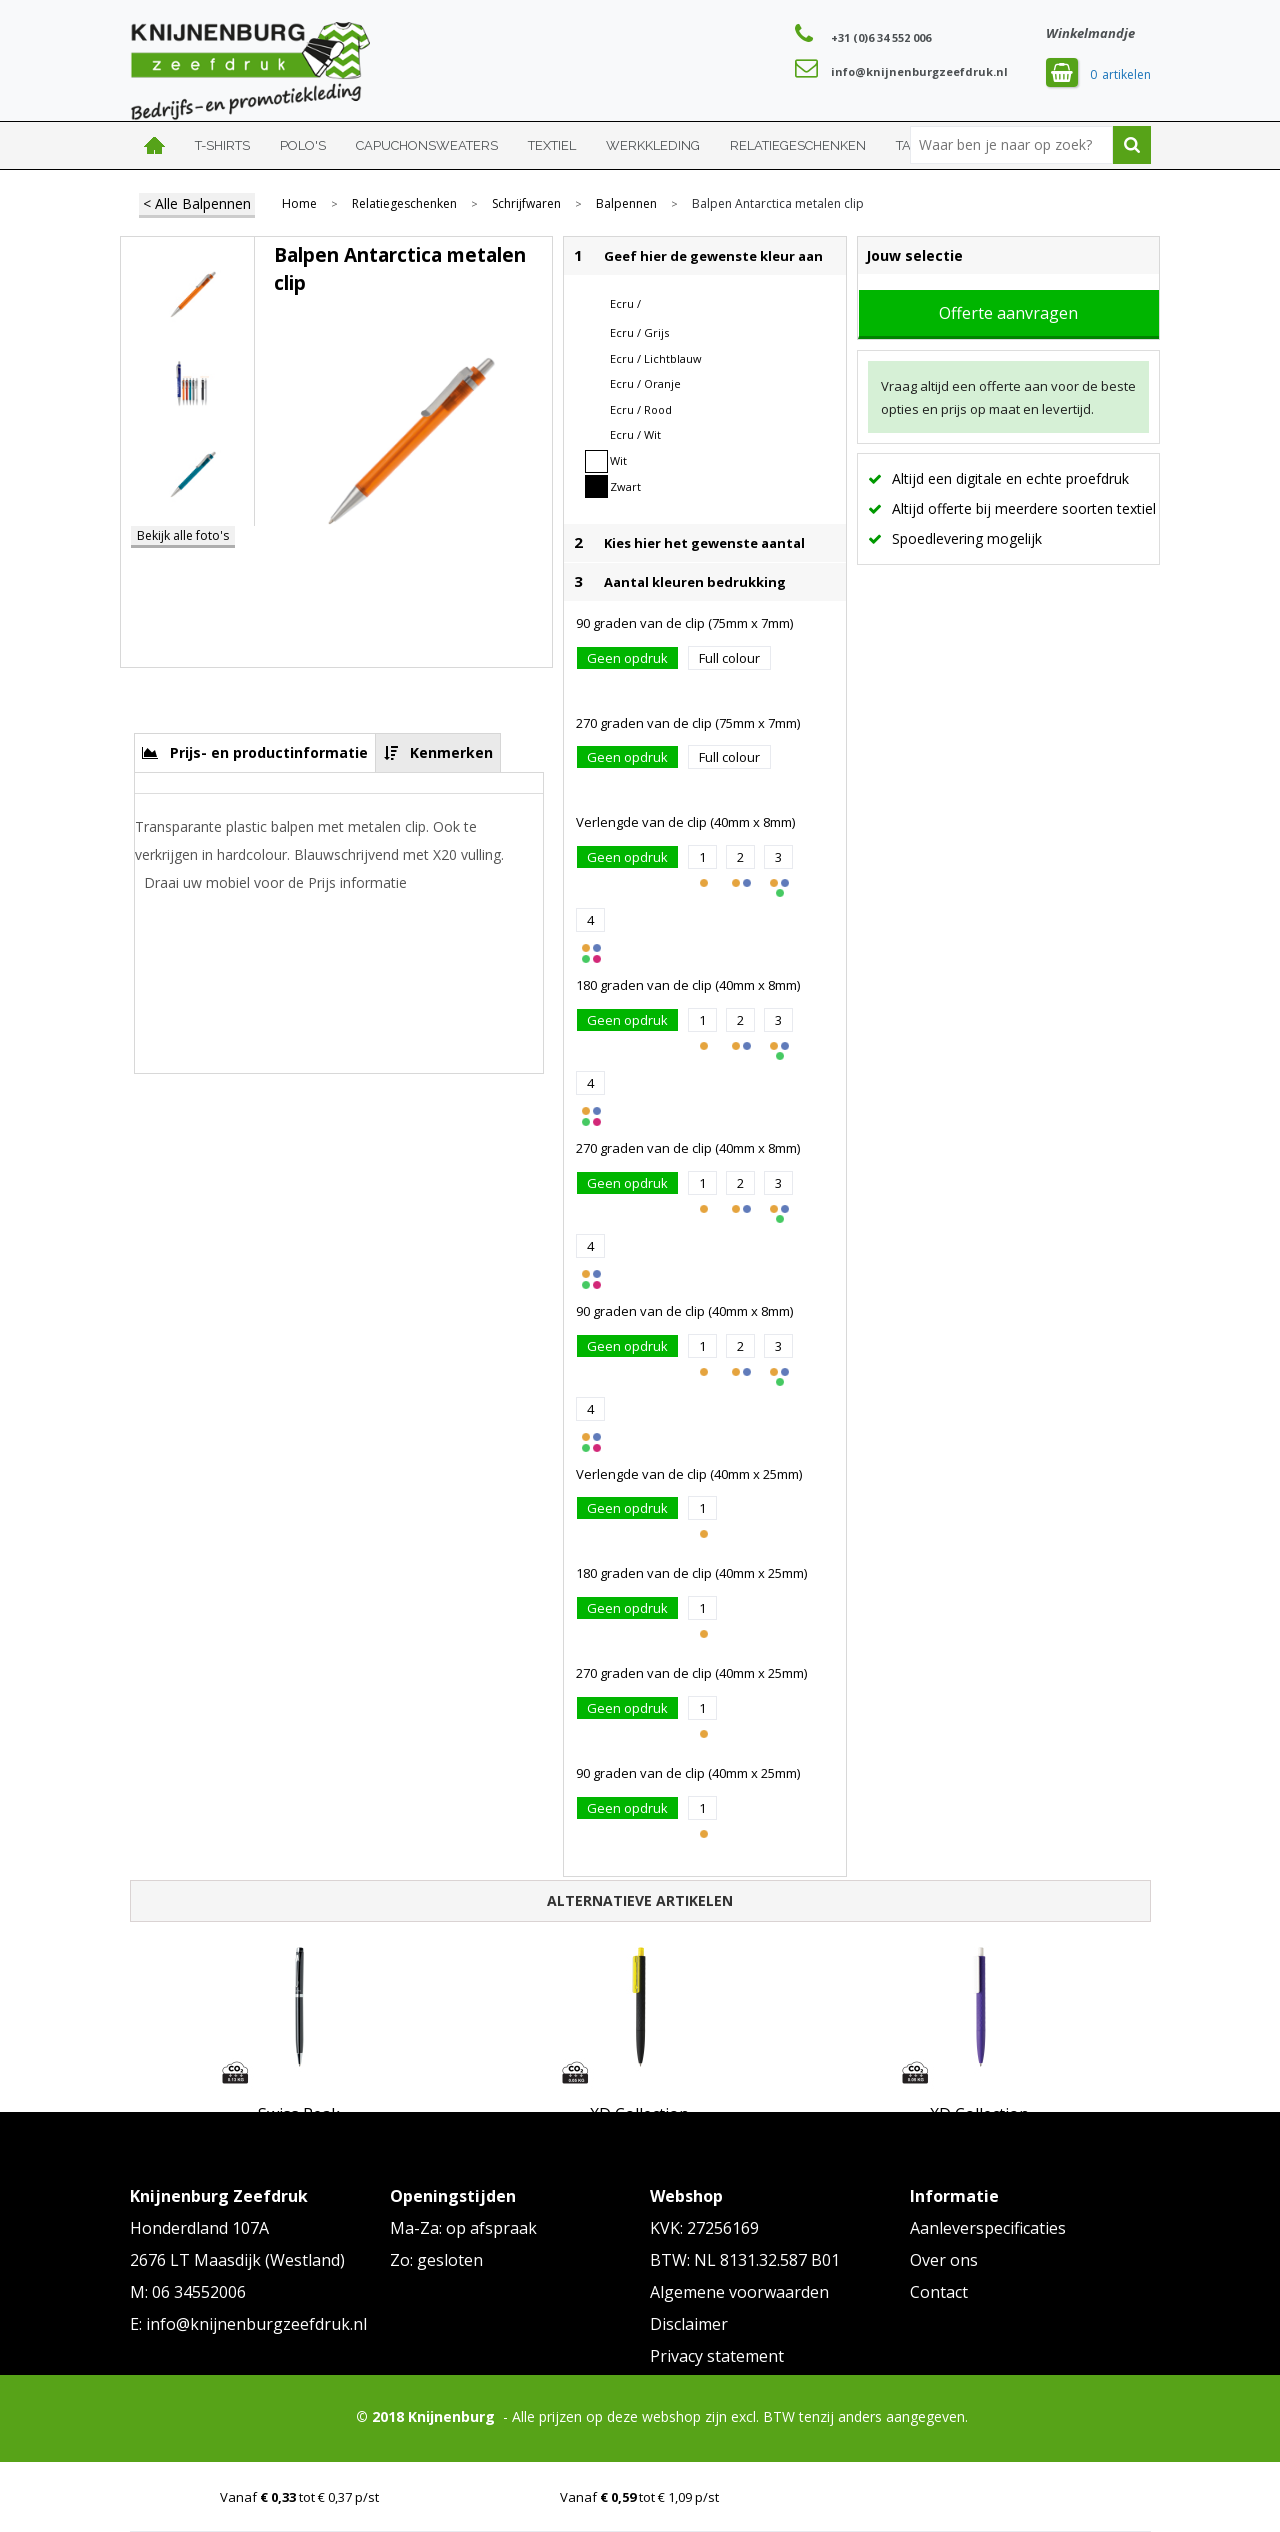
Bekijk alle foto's (183, 535)
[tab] (255, 752)
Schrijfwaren (526, 204)
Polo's (303, 145)
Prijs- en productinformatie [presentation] (269, 752)
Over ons (944, 2260)
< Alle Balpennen (197, 203)
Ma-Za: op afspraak (463, 2228)
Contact (939, 2292)
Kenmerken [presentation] (451, 752)
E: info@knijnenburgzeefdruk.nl (248, 2324)
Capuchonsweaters (427, 145)
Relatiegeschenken (798, 145)
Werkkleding (653, 145)
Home (155, 145)
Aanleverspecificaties (988, 2228)
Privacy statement (717, 2356)
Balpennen (626, 204)
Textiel (552, 145)
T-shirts (222, 145)
